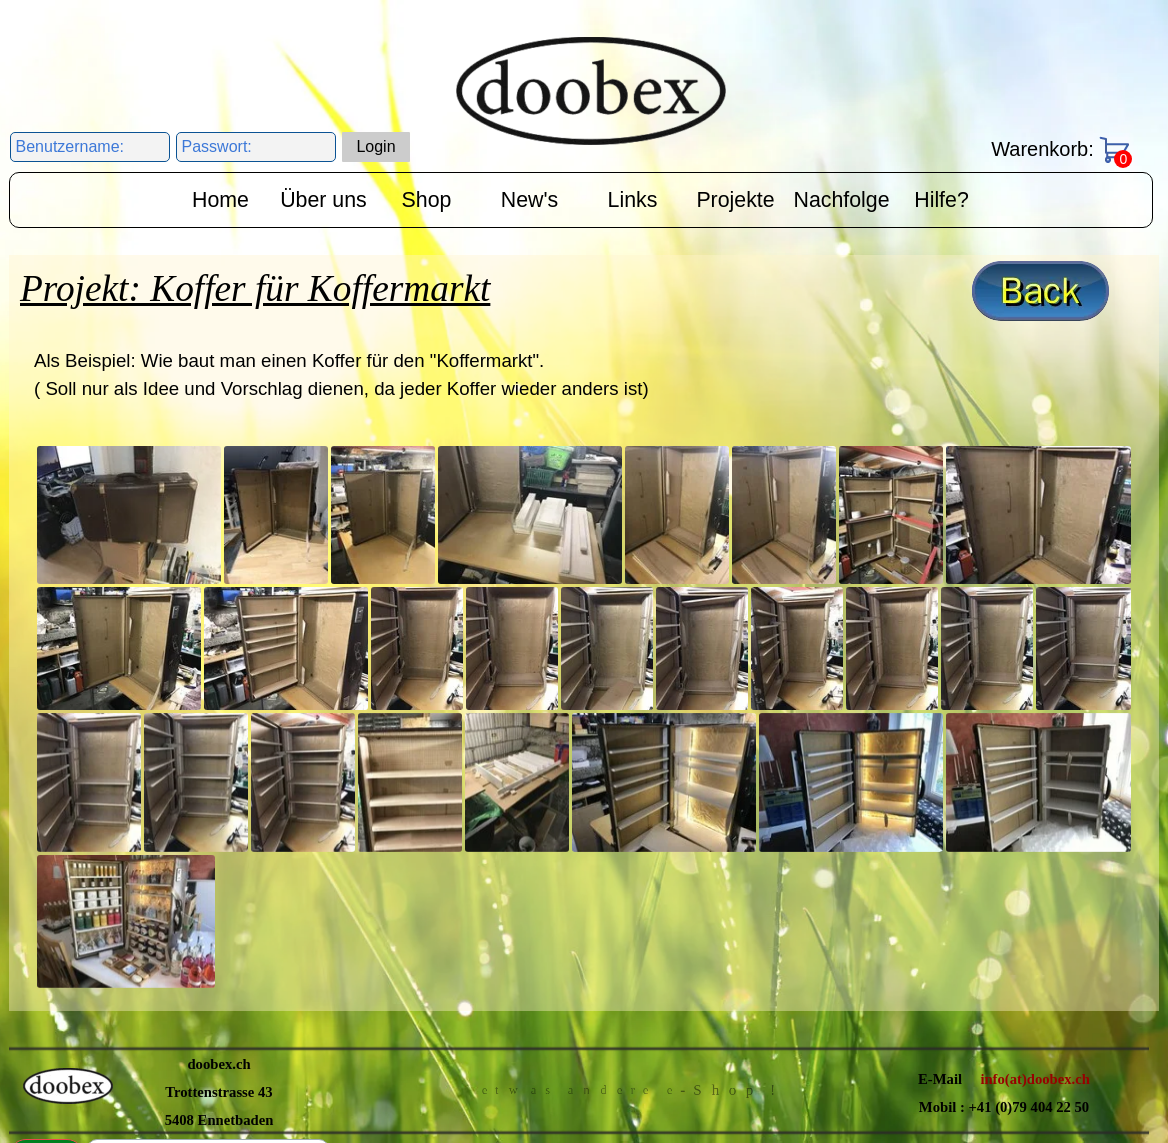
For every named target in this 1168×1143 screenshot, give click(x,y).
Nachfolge (842, 200)
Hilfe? (941, 200)
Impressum (729, 887)
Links (633, 200)
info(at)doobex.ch (1035, 813)
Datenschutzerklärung (570, 888)
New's (529, 200)
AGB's (406, 889)
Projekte (735, 200)
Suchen (46, 889)
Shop (427, 200)
